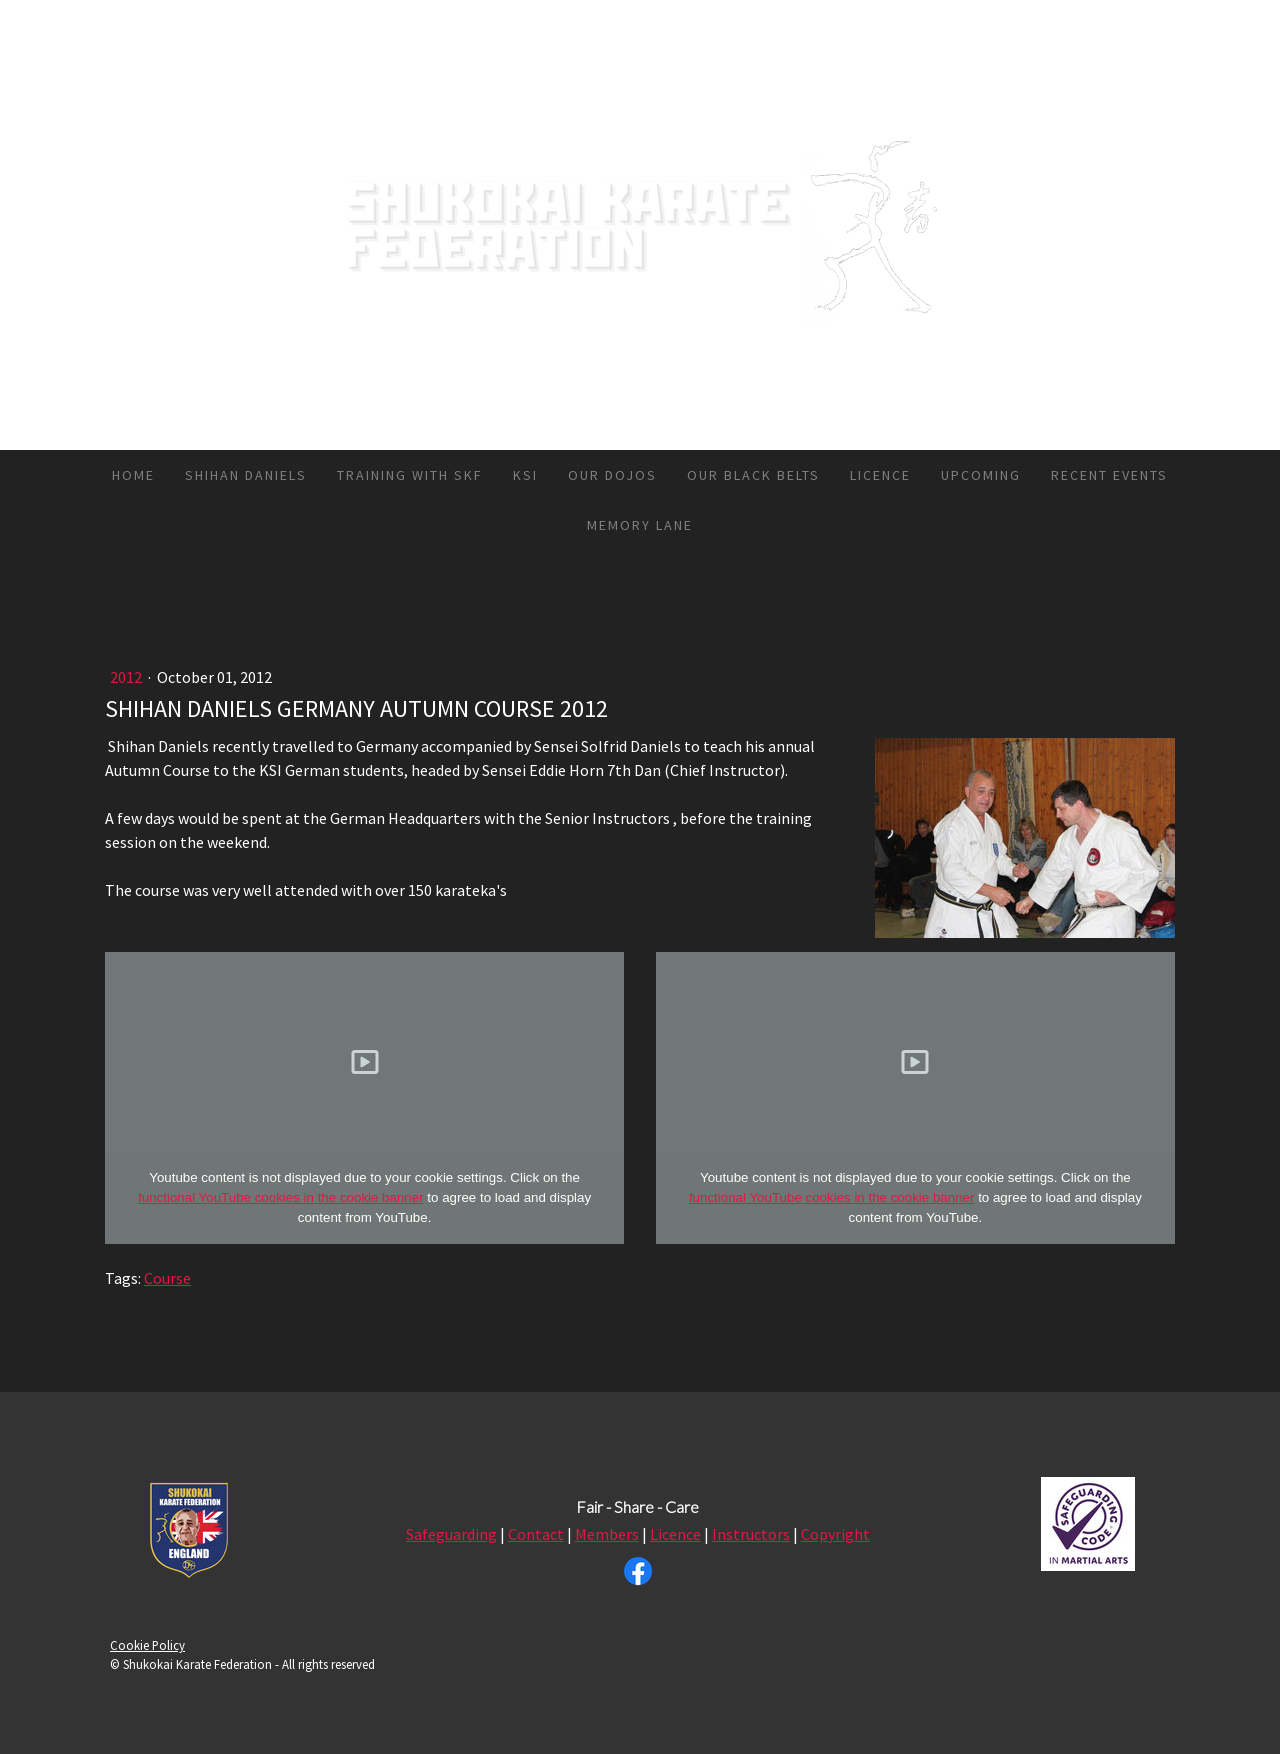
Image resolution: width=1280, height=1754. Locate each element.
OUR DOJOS (612, 475)
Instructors (751, 1534)
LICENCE (880, 475)
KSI (525, 475)
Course (167, 1278)
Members (607, 1534)
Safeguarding (451, 1534)
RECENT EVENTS (1109, 475)
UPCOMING (981, 475)
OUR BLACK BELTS (753, 475)
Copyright (835, 1534)
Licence (675, 1534)
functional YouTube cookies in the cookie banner (281, 1197)
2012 (127, 677)
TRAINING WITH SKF (410, 475)
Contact (536, 1534)
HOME (133, 475)
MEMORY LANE (640, 525)
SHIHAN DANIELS (246, 475)
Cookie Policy (147, 1645)
